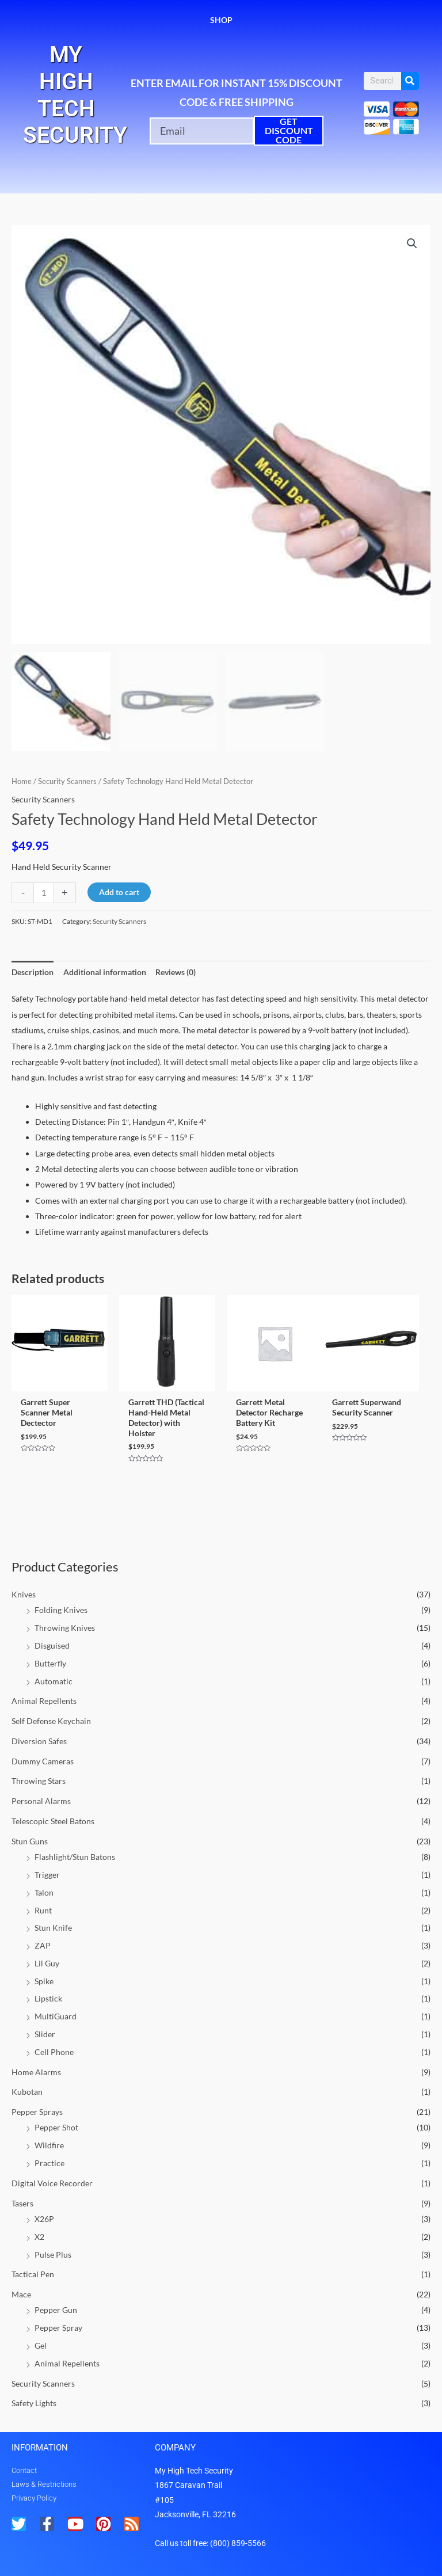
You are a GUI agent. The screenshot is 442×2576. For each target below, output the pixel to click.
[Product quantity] (43, 892)
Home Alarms (36, 2072)
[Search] (410, 81)
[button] (412, 243)
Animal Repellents (44, 1701)
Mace (21, 2294)
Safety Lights (34, 2403)
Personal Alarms (41, 1801)
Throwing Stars (39, 1781)
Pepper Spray (58, 2328)
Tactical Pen (33, 2274)
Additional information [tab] (104, 972)
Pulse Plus (53, 2254)
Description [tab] (33, 972)
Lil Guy (47, 1963)
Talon (44, 1892)
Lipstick (48, 1998)
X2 (39, 2237)
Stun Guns (30, 1841)
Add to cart (119, 892)
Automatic (54, 1681)
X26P (44, 2219)
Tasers (22, 2203)
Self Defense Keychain (51, 1721)
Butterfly (50, 1663)
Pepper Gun (56, 2310)
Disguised (52, 1645)
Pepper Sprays (37, 2112)
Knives (24, 1594)
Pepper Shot (56, 2127)
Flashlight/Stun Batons (75, 1857)
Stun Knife (53, 1927)
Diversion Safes (39, 1741)
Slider (45, 2034)
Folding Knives (61, 1610)
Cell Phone (54, 2052)
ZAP (43, 1945)
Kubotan (27, 2091)
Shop (221, 20)
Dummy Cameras (43, 1761)
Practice (49, 2163)
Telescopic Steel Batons (53, 1821)
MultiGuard (56, 2016)
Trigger (47, 1874)
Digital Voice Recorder (52, 2183)
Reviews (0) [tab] (175, 972)
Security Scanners (43, 2383)
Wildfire (49, 2145)
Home (22, 781)
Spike (44, 1981)
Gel (41, 2345)
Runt (43, 1910)
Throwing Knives (65, 1628)
